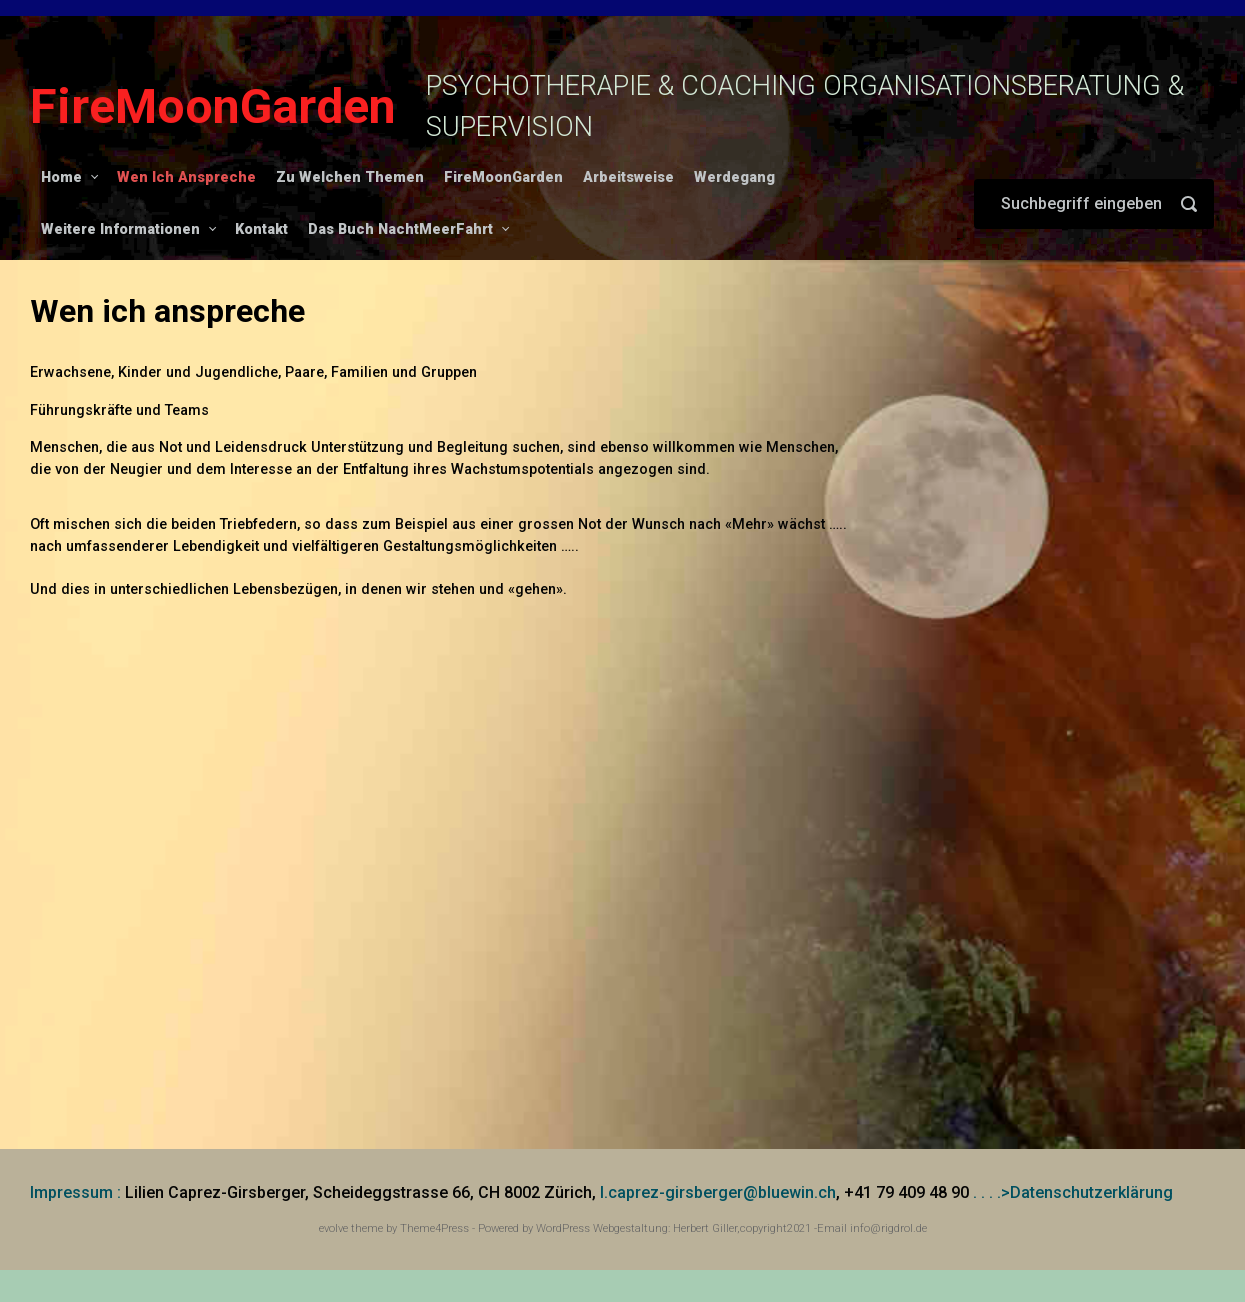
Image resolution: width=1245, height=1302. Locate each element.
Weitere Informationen (120, 229)
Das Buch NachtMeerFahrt (400, 229)
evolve (333, 1228)
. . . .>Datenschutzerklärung (1073, 1192)
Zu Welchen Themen (350, 177)
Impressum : (75, 1192)
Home (61, 177)
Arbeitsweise (628, 177)
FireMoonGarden (213, 106)
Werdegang (734, 177)
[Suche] (1094, 204)
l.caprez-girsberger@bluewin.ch (718, 1192)
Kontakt (261, 229)
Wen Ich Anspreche (186, 177)
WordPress (563, 1228)
